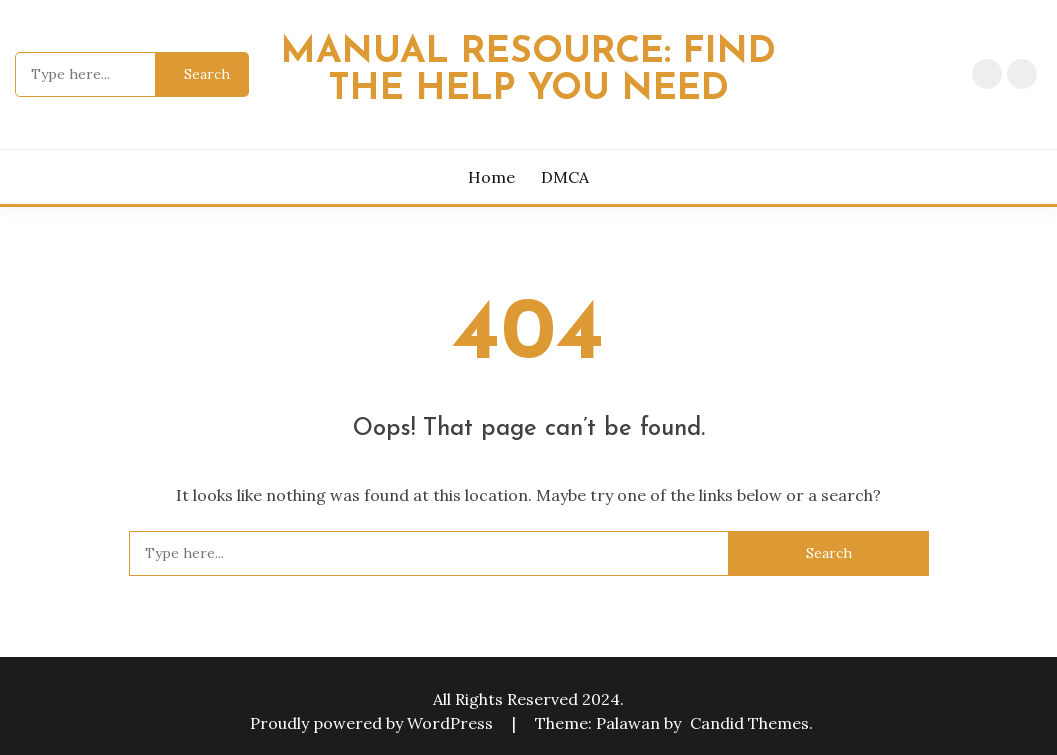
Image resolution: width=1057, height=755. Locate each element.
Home (987, 74)
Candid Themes (749, 723)
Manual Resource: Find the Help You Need (528, 71)
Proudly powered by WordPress (373, 723)
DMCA (1022, 74)
